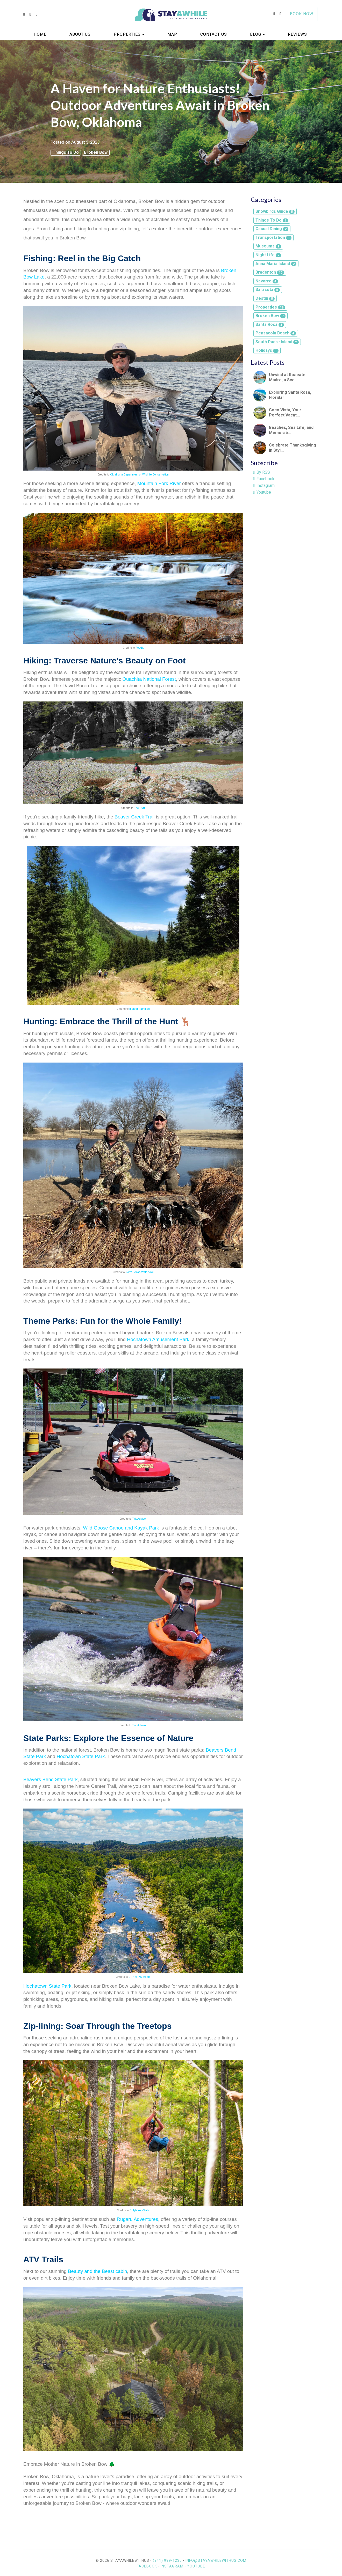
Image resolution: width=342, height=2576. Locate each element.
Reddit (140, 647)
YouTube (196, 2566)
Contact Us (213, 34)
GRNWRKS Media (140, 1977)
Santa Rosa (269, 324)
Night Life (268, 254)
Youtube (262, 492)
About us (80, 34)
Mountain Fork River (159, 483)
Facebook (264, 478)
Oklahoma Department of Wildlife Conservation (139, 474)
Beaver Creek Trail (135, 816)
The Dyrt (139, 808)
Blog (255, 34)
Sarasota (267, 289)
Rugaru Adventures (137, 2219)
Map (172, 34)
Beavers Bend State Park (50, 1779)
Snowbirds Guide (275, 211)
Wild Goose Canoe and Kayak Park (121, 1528)
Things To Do (66, 152)
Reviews (297, 34)
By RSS (261, 472)
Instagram (264, 485)
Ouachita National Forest (149, 679)
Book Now (301, 13)
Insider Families (139, 1009)
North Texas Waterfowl (139, 1272)
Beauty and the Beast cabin (97, 2271)
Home (40, 34)
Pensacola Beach (275, 333)
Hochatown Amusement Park (158, 1339)
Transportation (273, 237)
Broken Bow (96, 152)
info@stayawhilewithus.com (216, 2560)
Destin (265, 298)
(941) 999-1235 (167, 2560)
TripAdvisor (139, 1518)
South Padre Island (277, 341)
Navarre (266, 281)
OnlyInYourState (139, 2210)
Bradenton (269, 272)
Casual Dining (271, 228)
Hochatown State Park (81, 1756)
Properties (127, 34)
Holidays (267, 350)
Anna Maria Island (275, 263)
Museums (268, 246)
